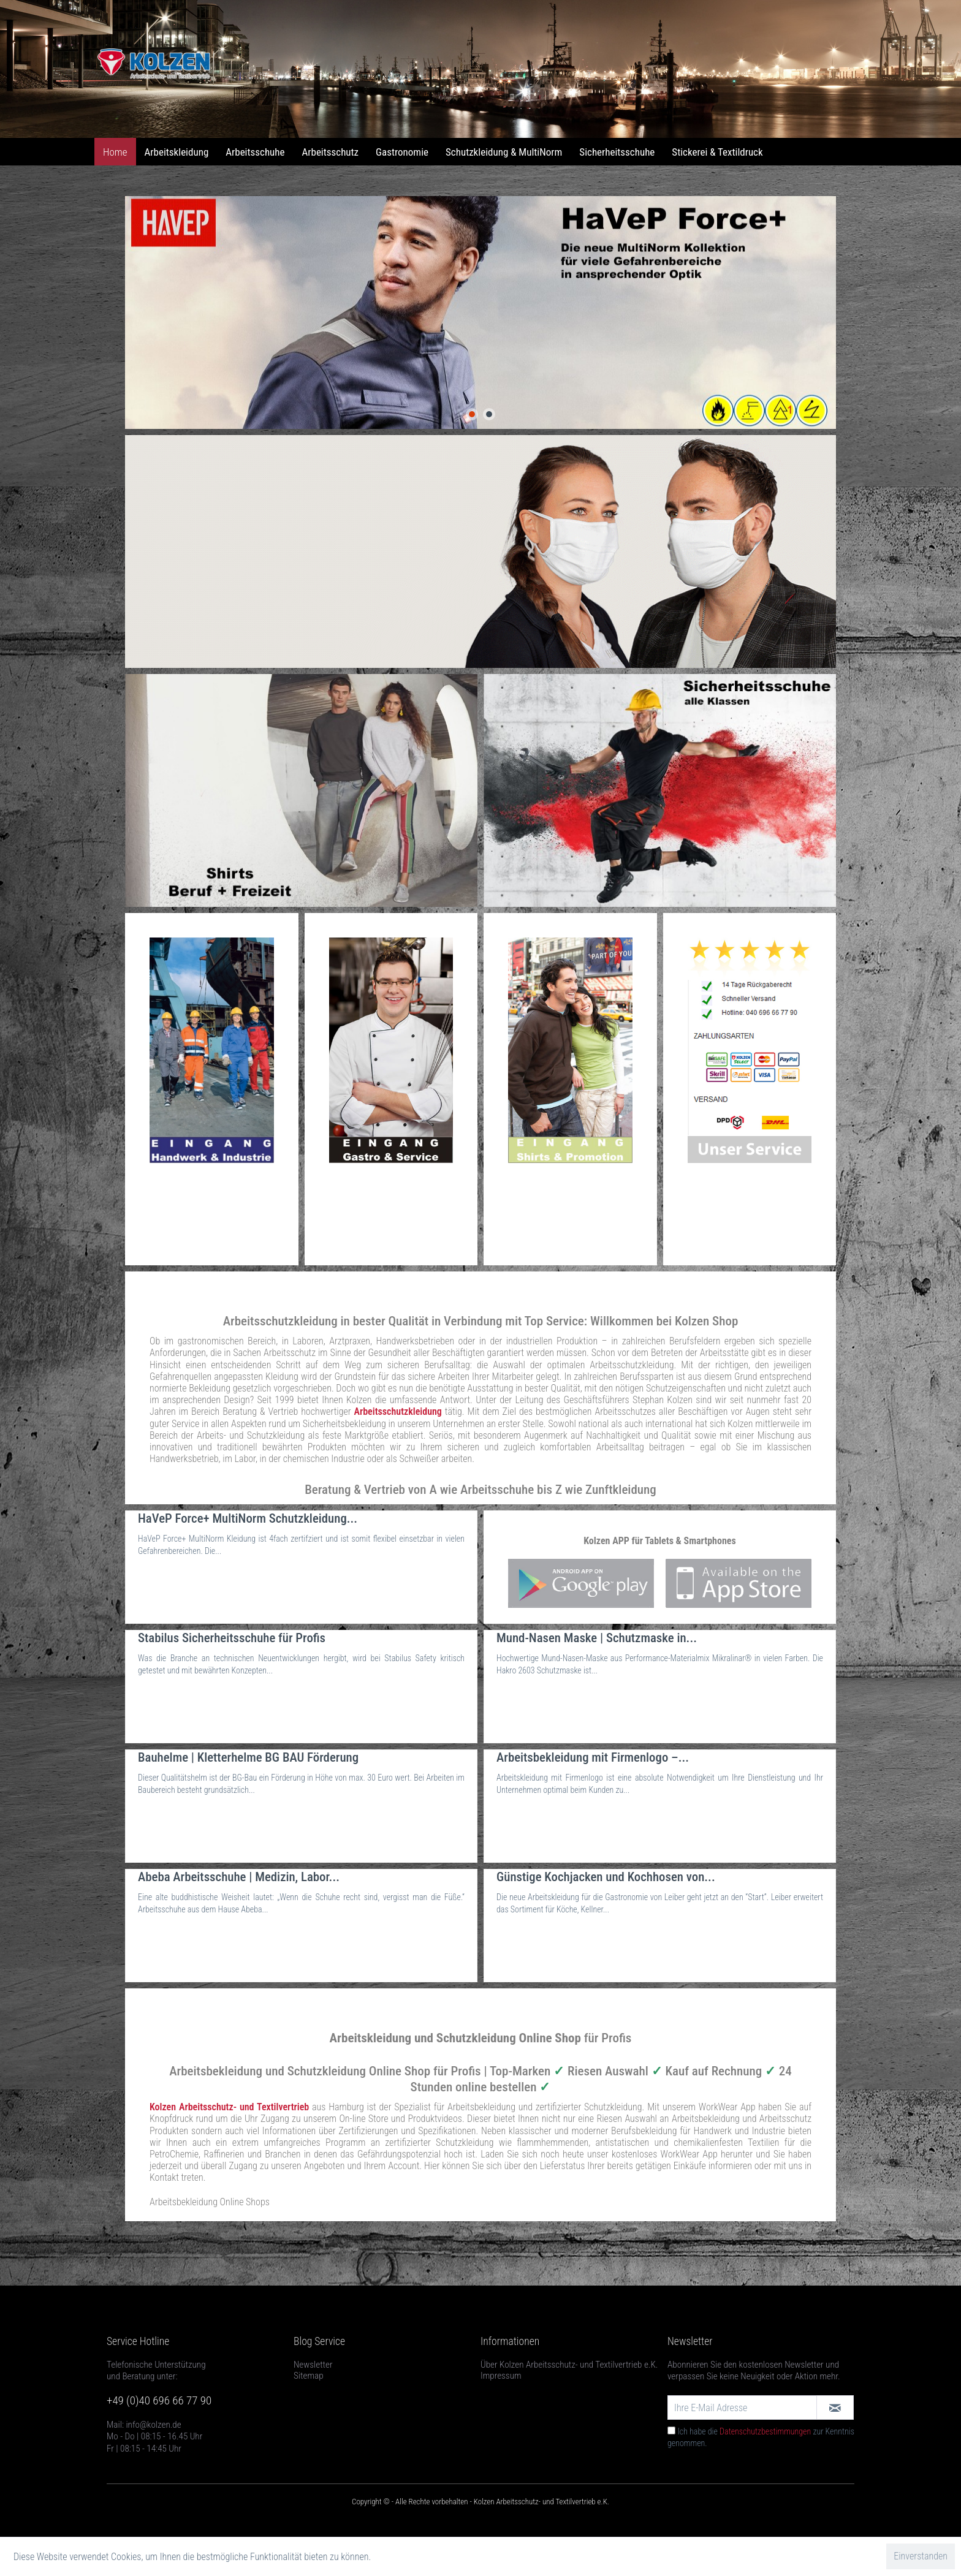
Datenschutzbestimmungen (765, 2431)
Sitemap (309, 2375)
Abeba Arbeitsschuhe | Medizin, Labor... (239, 1876)
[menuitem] (115, 152)
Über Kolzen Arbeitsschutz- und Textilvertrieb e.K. (569, 2364)
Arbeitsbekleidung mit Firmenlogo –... (592, 1757)
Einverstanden (921, 2556)
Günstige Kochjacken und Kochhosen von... (605, 1876)
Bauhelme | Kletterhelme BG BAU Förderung (248, 1757)
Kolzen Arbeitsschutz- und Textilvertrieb (229, 2107)
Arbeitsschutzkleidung (398, 1411)
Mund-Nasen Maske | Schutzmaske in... (596, 1638)
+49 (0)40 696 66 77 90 (159, 2400)
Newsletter (313, 2364)
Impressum (501, 2375)
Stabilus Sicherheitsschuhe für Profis (231, 1638)
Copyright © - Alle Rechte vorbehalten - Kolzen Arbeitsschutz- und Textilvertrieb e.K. (480, 2501)
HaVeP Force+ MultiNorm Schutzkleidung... (247, 1518)
